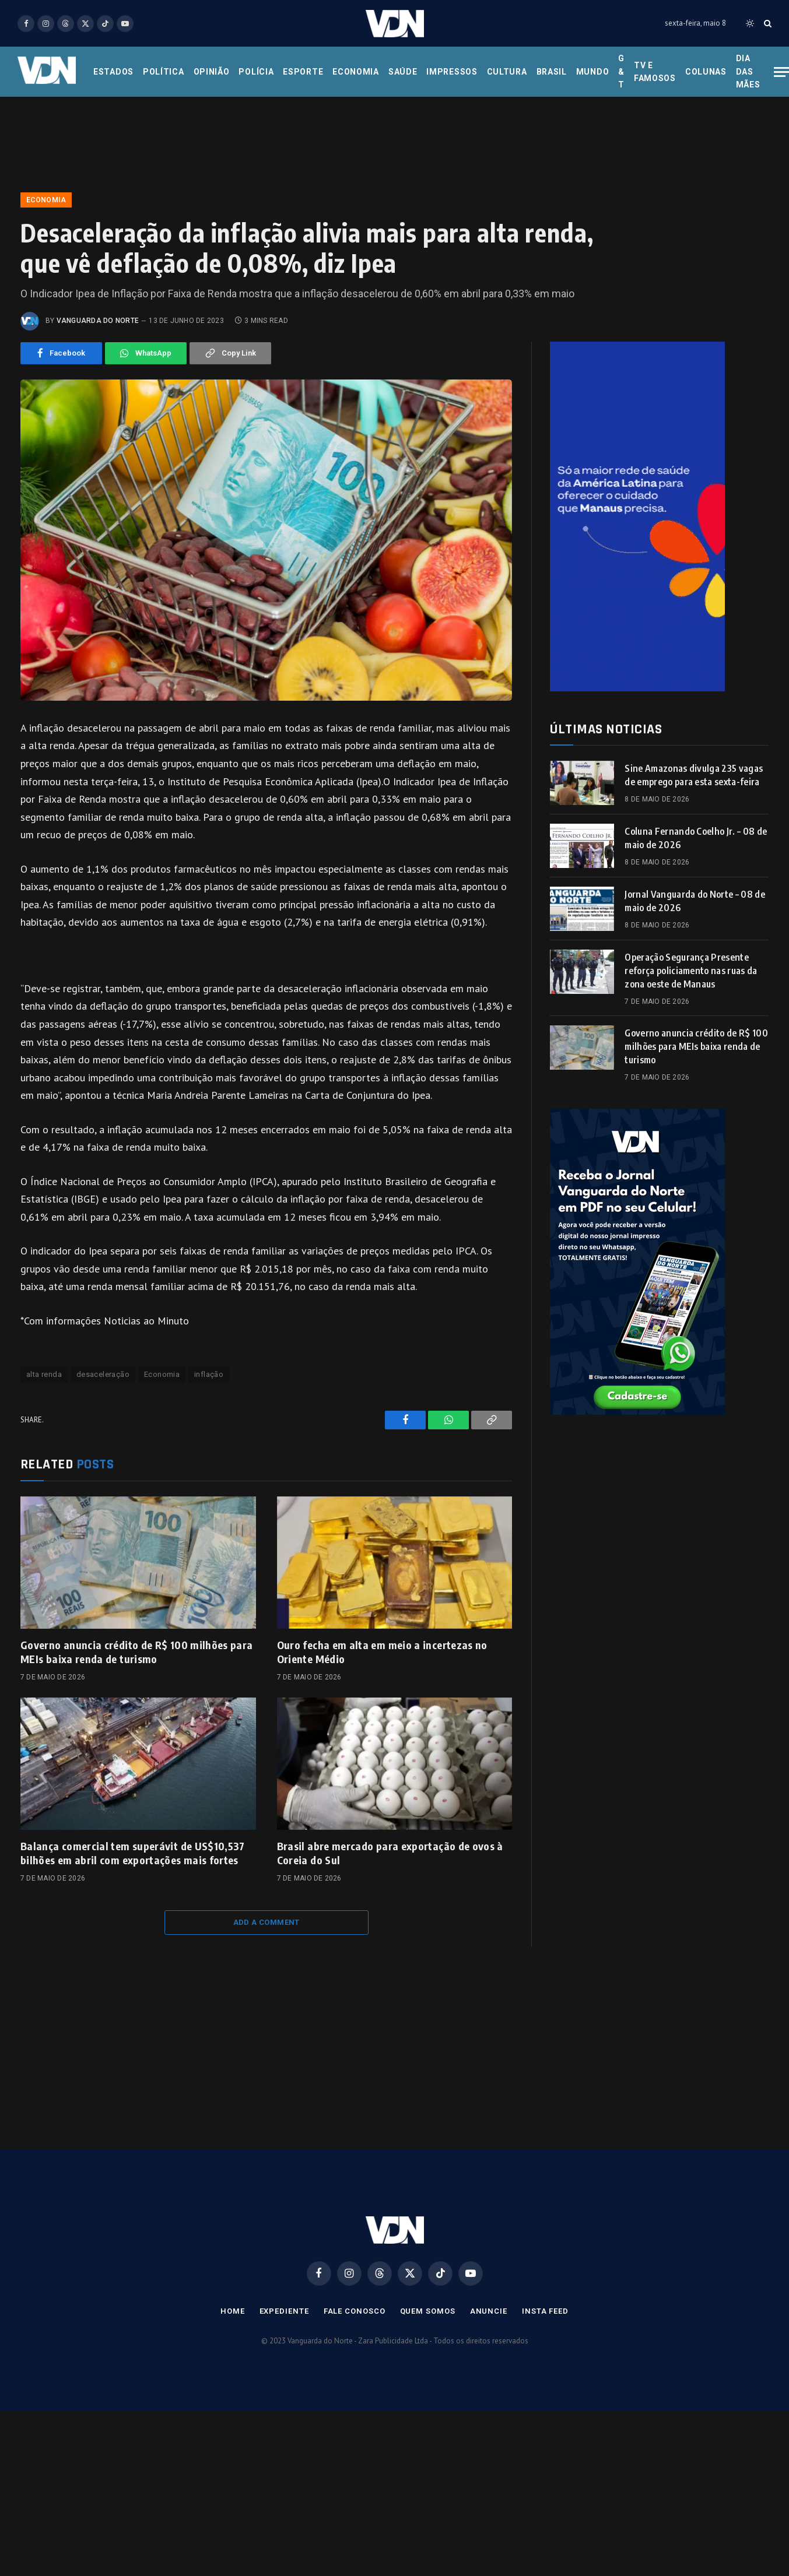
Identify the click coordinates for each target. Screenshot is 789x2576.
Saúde (403, 71)
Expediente (284, 2311)
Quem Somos (427, 2311)
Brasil (551, 71)
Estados (113, 71)
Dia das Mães (748, 71)
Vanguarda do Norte (98, 321)
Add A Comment (266, 1922)
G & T (621, 71)
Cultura (507, 71)
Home (232, 2311)
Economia (355, 71)
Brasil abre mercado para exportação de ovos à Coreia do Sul (390, 1853)
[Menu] (781, 72)
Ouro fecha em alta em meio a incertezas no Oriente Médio (382, 1651)
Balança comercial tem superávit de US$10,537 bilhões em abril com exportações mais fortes (132, 1853)
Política (163, 71)
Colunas (706, 71)
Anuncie (488, 2311)
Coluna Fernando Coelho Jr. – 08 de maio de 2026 (696, 838)
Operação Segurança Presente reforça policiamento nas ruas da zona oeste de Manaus (691, 970)
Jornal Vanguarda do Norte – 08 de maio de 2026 (695, 900)
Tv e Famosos (655, 72)
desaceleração (102, 1374)
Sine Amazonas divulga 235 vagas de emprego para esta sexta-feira (694, 775)
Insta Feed (545, 2311)
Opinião (212, 71)
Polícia (256, 71)
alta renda (44, 1374)
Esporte (303, 71)
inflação (208, 1374)
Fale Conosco (354, 2311)
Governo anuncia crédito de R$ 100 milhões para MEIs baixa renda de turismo (136, 1651)
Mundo (592, 71)
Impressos (451, 71)
